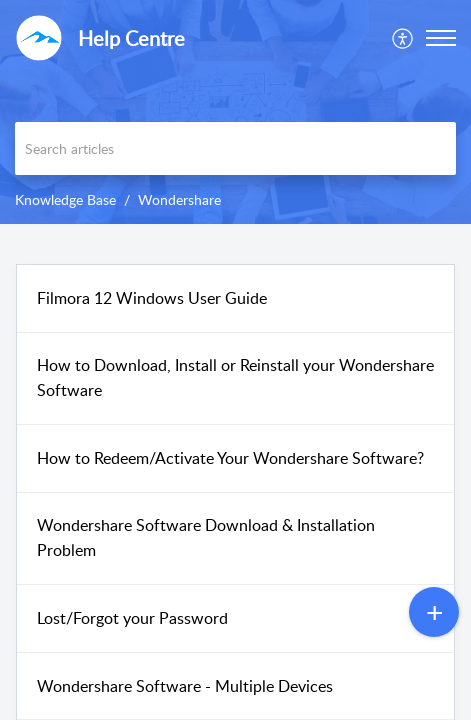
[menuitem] (403, 38)
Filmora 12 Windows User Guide (152, 298)
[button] (403, 38)
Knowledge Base (65, 199)
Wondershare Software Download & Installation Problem (206, 538)
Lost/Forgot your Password (132, 618)
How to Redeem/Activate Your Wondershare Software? (230, 458)
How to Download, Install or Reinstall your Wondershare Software (235, 378)
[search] (235, 148)
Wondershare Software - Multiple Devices (185, 686)
